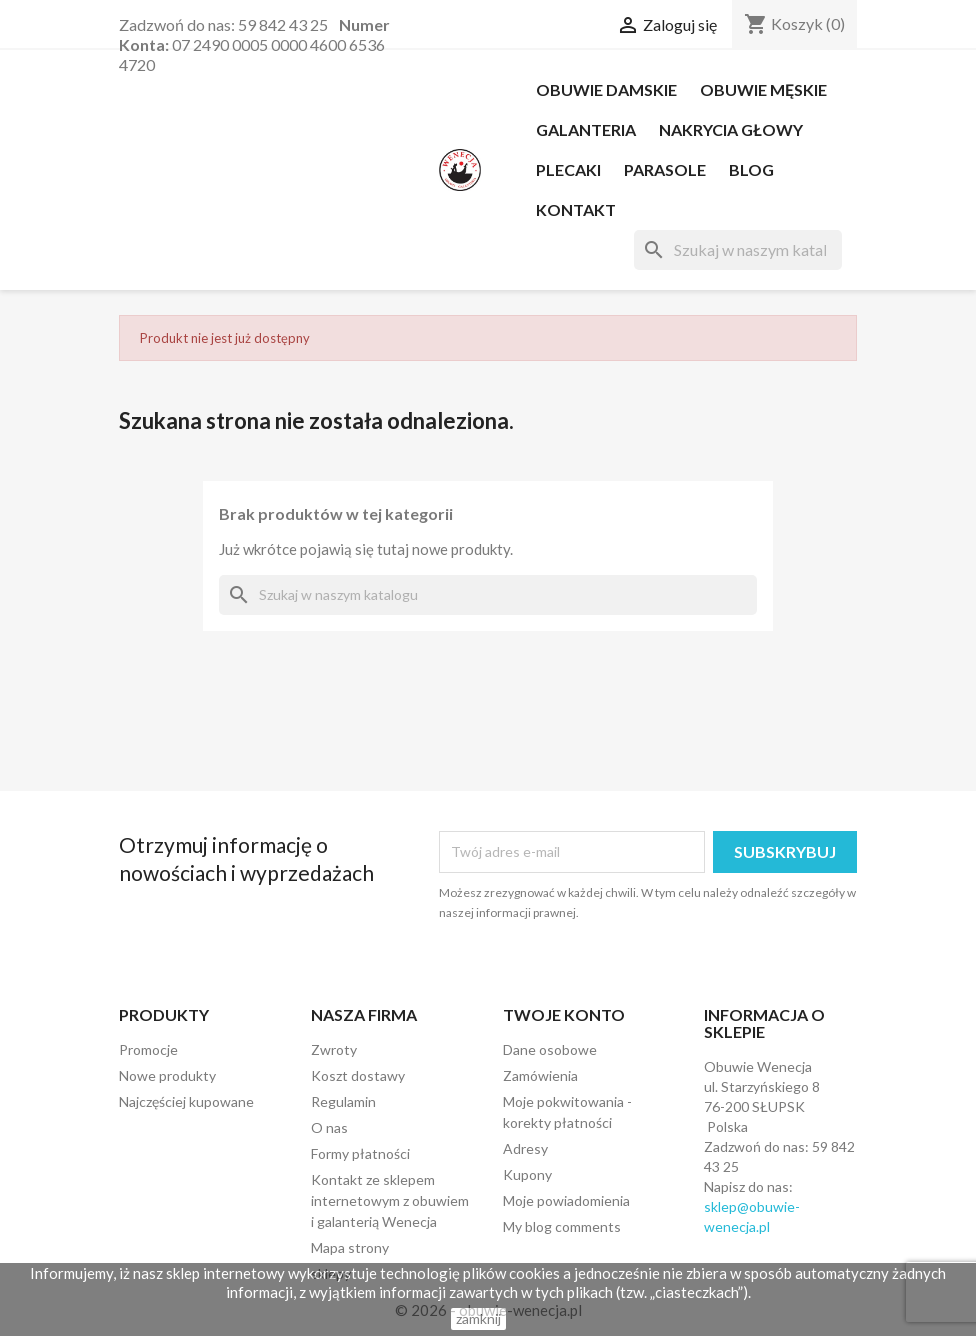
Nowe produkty (167, 1075)
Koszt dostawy (358, 1075)
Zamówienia (540, 1075)
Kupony (527, 1174)
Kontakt (576, 209)
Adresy (525, 1148)
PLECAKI (568, 169)
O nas (329, 1127)
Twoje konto (564, 1014)
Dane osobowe (550, 1049)
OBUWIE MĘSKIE (763, 89)
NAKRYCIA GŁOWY (731, 129)
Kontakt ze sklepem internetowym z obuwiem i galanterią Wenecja (390, 1200)
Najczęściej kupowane (186, 1101)
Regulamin (343, 1101)
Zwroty (334, 1049)
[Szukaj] (738, 250)
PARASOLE (665, 169)
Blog (751, 169)
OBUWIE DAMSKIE (606, 89)
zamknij (478, 1318)
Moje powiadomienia (566, 1200)
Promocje (148, 1049)
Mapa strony (350, 1247)
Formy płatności (360, 1153)
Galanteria (586, 129)
